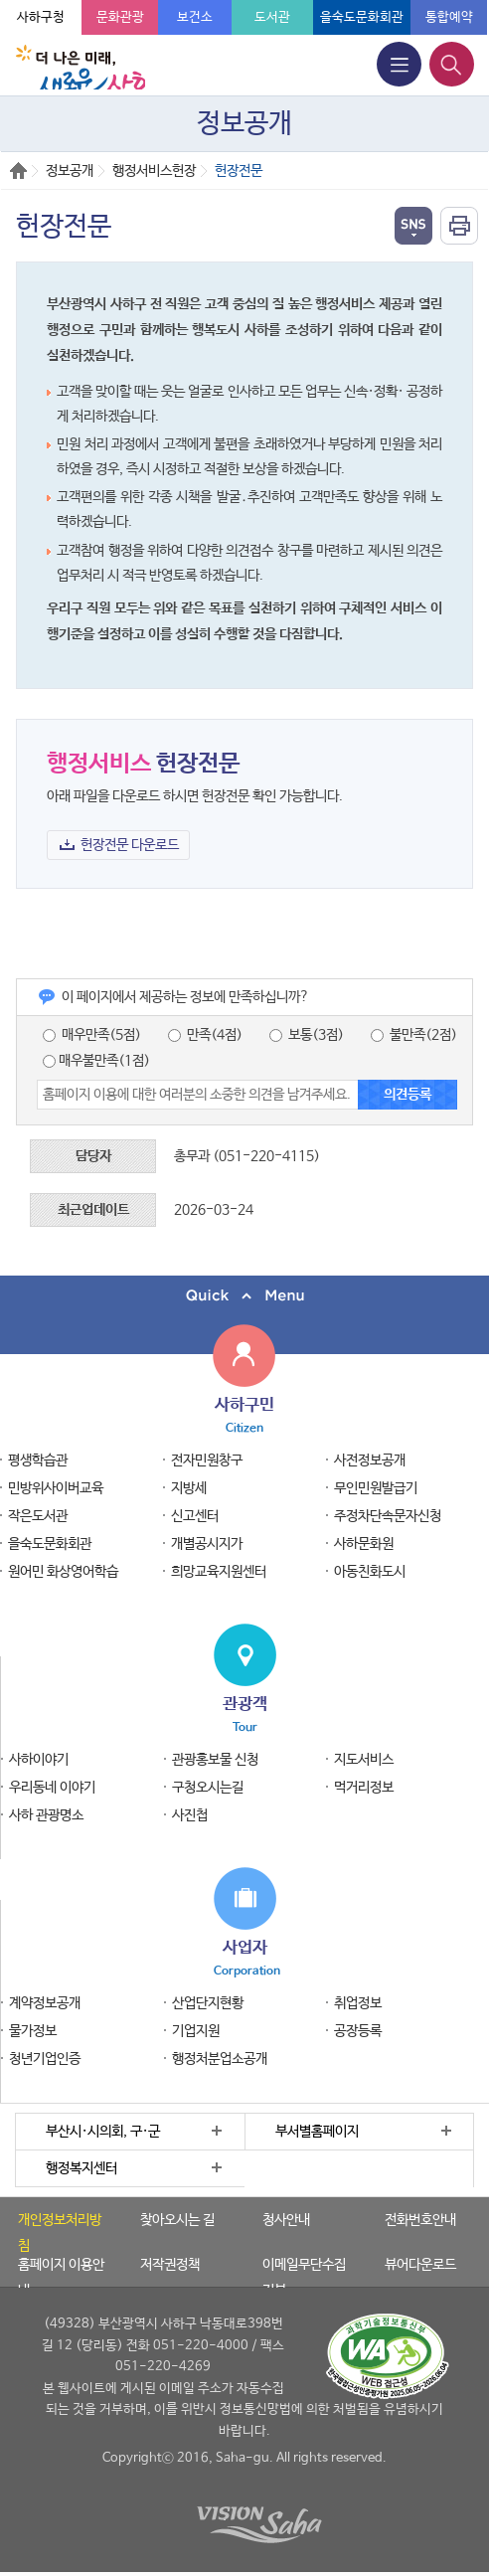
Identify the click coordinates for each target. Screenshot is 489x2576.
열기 (413, 226)
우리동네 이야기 (52, 1788)
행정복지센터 (81, 2168)
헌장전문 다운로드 (130, 845)
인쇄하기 (459, 226)
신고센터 (195, 1516)
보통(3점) (306, 1035)
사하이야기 (39, 1760)
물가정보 (33, 2031)
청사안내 (286, 2220)
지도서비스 (364, 1760)
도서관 (272, 17)
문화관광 (120, 17)
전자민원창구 (207, 1460)
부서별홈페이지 (317, 2132)
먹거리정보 (364, 1788)
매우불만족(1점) (96, 1061)
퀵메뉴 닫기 (244, 1296)
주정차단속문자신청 (387, 1516)
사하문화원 (364, 1544)
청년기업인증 (45, 2059)
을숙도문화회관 (362, 17)
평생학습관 (38, 1460)
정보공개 (69, 171)
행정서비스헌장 (154, 171)
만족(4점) (205, 1035)
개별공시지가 (207, 1544)
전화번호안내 (420, 2220)
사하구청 (41, 17)
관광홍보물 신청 (215, 1760)
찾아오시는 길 (177, 2220)
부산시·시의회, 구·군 (103, 2132)
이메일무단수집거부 (304, 2278)
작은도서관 (38, 1516)
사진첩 (190, 1815)
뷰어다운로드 (420, 2265)
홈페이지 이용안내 (61, 2278)
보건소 (195, 17)
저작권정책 (170, 2265)
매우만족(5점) (92, 1035)
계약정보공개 (45, 2003)
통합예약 (449, 17)
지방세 (189, 1488)
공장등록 (358, 2031)
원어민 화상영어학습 (63, 1572)
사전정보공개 (370, 1460)
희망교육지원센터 (218, 1572)
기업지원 (196, 2031)
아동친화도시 (370, 1572)
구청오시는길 (208, 1788)
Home (18, 170)
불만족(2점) (414, 1035)
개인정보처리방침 (59, 2233)
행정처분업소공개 (219, 2059)
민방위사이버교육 (55, 1488)
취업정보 (358, 2003)
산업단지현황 (208, 2003)
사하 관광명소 (46, 1815)
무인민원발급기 (375, 1488)
